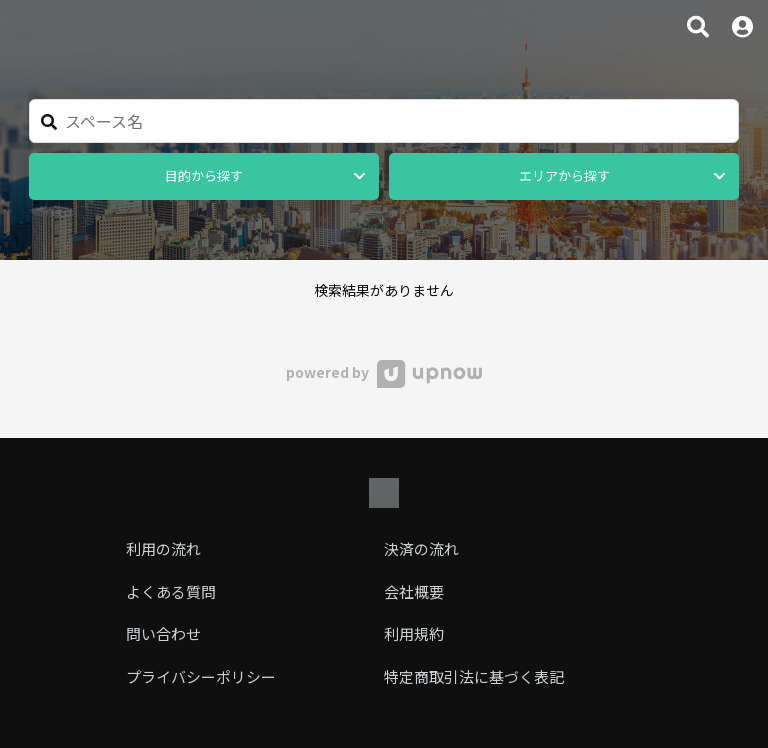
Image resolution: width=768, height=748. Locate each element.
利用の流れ (163, 548)
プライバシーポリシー (201, 676)
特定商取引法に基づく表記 (474, 676)
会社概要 (414, 591)
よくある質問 (171, 591)
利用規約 (414, 633)
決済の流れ (421, 548)
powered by (383, 372)
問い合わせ (163, 633)
